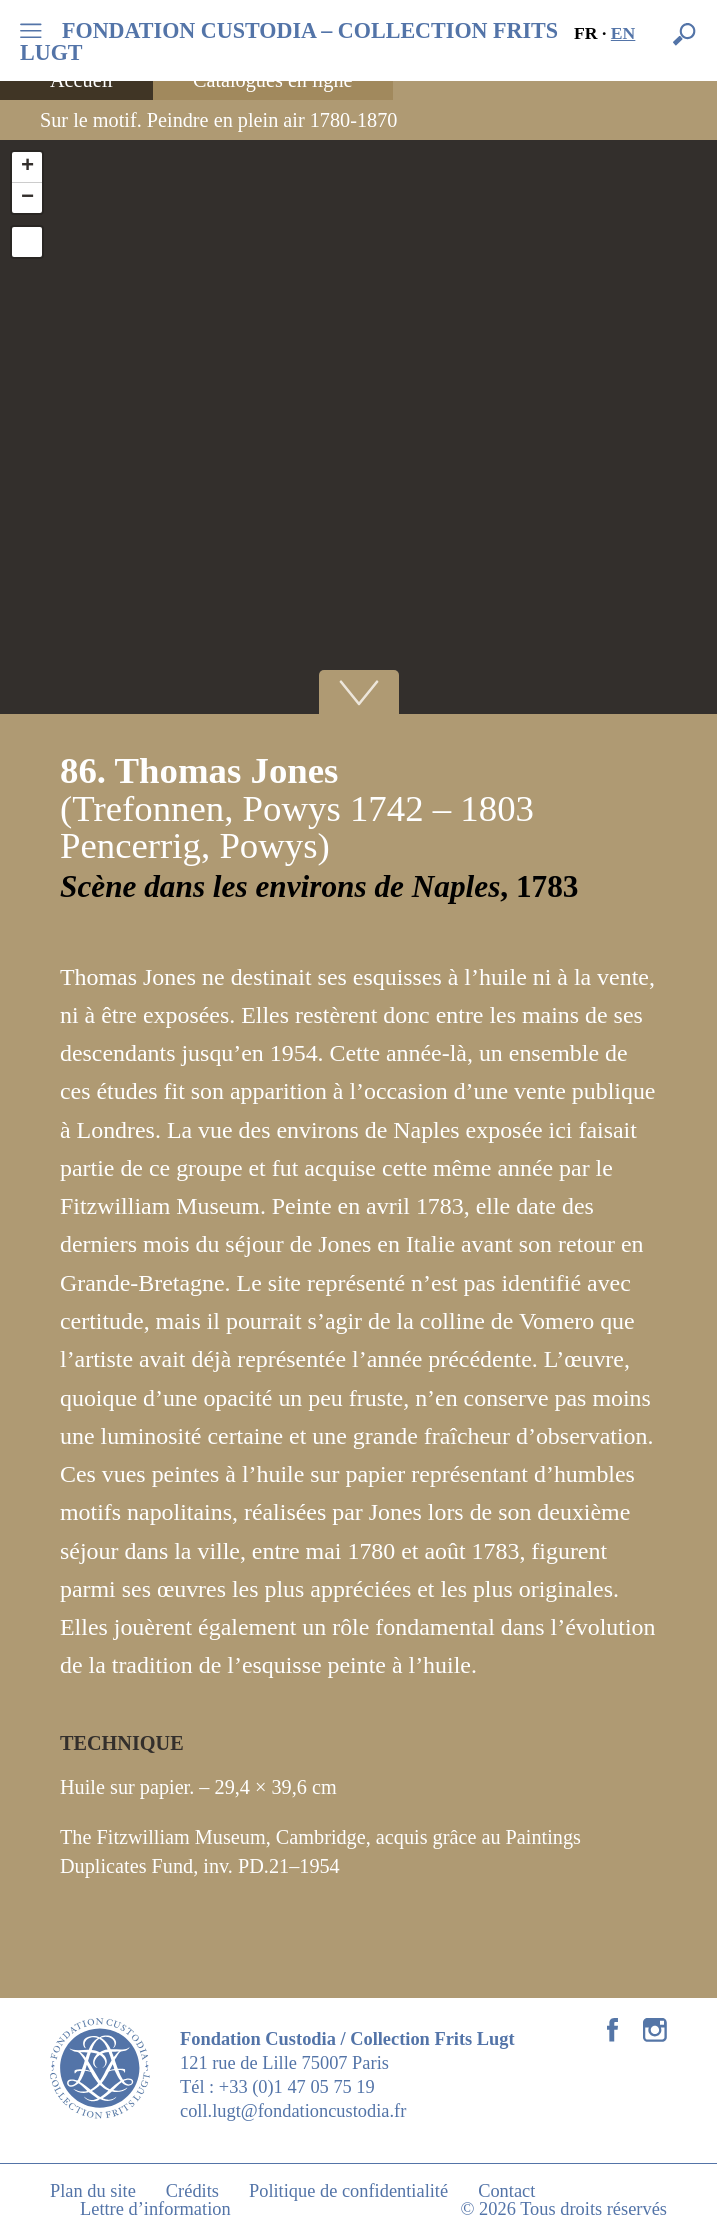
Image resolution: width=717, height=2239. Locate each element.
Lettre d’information (155, 2209)
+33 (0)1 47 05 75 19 (297, 2087)
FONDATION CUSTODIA (289, 42)
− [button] (27, 198)
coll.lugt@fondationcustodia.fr (293, 2111)
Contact (506, 2191)
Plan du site (93, 2191)
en (623, 33)
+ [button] (27, 167)
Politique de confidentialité (348, 2191)
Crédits (192, 2191)
